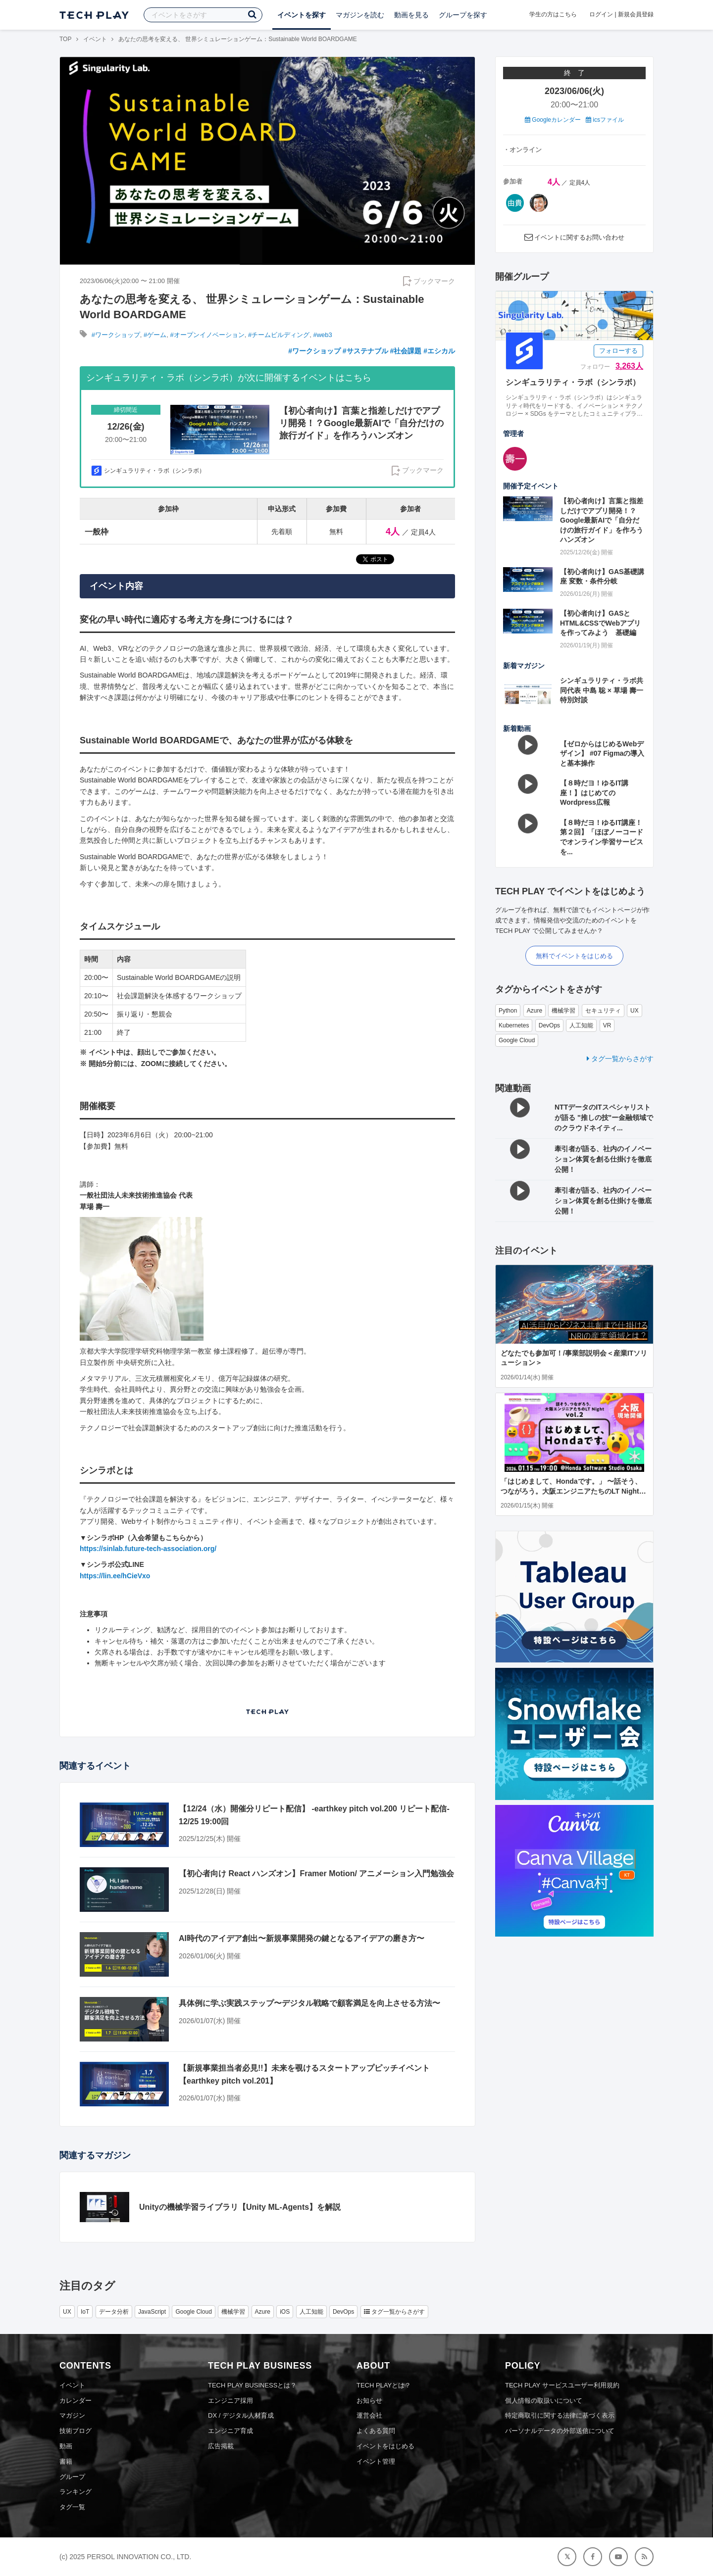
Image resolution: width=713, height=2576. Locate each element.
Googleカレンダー (553, 119)
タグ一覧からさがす (620, 1059)
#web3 (322, 335)
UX (634, 1010)
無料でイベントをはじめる (574, 956)
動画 (65, 2446)
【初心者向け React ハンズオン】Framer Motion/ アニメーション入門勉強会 (316, 1873)
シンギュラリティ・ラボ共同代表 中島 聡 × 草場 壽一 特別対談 (601, 690)
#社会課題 (406, 351)
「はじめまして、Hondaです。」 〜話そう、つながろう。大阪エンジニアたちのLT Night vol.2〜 (571, 1491)
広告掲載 (221, 2446)
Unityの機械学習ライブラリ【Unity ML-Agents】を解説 (240, 2207)
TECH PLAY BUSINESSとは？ (252, 2385)
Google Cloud (517, 1040)
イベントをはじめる (385, 2446)
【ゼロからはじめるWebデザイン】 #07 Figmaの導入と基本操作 (602, 753)
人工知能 (581, 1025)
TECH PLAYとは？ (383, 2385)
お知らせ (369, 2400)
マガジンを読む (360, 15)
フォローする (618, 350)
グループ (72, 2476)
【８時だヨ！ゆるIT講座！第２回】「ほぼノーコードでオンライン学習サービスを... (601, 837)
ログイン (601, 14)
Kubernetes (514, 1025)
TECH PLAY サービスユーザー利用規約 (562, 2385)
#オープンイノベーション (207, 335)
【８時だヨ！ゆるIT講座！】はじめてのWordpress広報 (594, 792)
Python (508, 1010)
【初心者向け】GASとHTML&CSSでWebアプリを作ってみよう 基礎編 (600, 622)
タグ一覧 (72, 2507)
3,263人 (629, 366)
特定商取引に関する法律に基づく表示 (559, 2415)
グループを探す (463, 15)
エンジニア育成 (230, 2430)
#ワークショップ (116, 335)
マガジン (72, 2415)
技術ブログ (75, 2430)
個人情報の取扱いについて (543, 2400)
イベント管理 (375, 2461)
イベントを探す (301, 15)
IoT (85, 2311)
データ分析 (114, 2311)
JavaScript (152, 2311)
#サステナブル (365, 351)
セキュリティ (603, 1010)
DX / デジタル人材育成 (241, 2415)
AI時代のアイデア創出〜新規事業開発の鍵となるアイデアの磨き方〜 (301, 1938)
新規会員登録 (636, 14)
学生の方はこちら (553, 14)
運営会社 (369, 2415)
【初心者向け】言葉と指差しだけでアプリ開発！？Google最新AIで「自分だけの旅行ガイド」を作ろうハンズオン (601, 520)
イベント (95, 39)
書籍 (65, 2461)
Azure (534, 1010)
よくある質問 (375, 2430)
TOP (65, 39)
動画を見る (411, 15)
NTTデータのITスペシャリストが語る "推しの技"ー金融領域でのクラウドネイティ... (604, 1117)
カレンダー (75, 2400)
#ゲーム (155, 335)
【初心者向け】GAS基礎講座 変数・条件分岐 (602, 576)
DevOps (549, 1025)
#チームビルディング (278, 335)
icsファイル (605, 119)
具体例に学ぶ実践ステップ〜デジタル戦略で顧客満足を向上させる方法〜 (309, 2003)
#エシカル (439, 351)
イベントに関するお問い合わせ (579, 237)
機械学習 (563, 1010)
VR (607, 1025)
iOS (285, 2311)
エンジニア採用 (230, 2400)
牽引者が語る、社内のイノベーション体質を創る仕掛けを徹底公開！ (603, 1159)
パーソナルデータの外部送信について (559, 2430)
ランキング (75, 2491)
